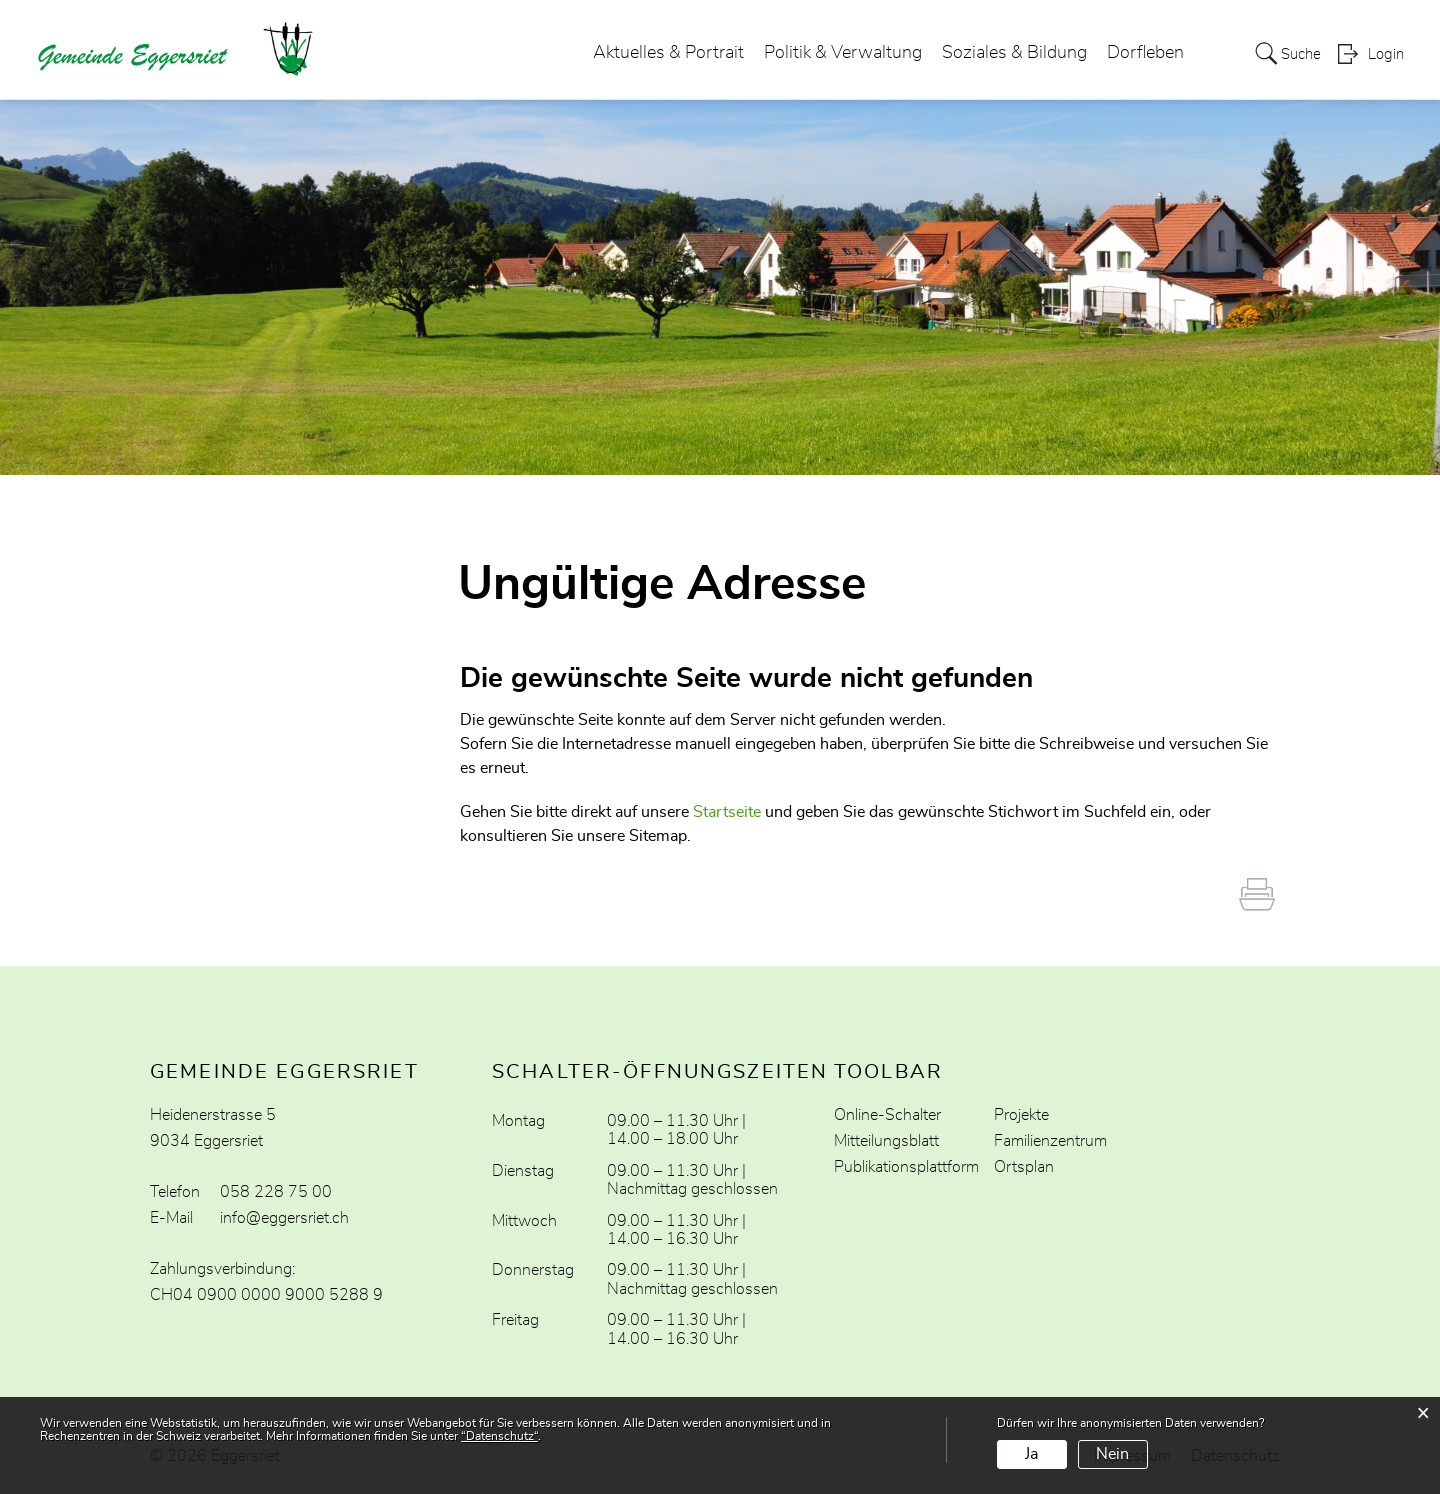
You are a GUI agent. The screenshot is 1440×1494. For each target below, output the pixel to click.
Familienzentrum (1050, 1141)
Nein (1112, 1454)
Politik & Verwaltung (837, 54)
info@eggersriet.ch (284, 1218)
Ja (1031, 1454)
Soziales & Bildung (1008, 54)
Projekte (1021, 1115)
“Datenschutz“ (499, 1436)
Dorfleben (1139, 54)
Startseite (727, 812)
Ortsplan (1024, 1167)
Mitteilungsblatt (886, 1141)
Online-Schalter (887, 1115)
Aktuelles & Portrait (662, 54)
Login (1386, 56)
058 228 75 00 (276, 1192)
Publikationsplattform (906, 1167)
